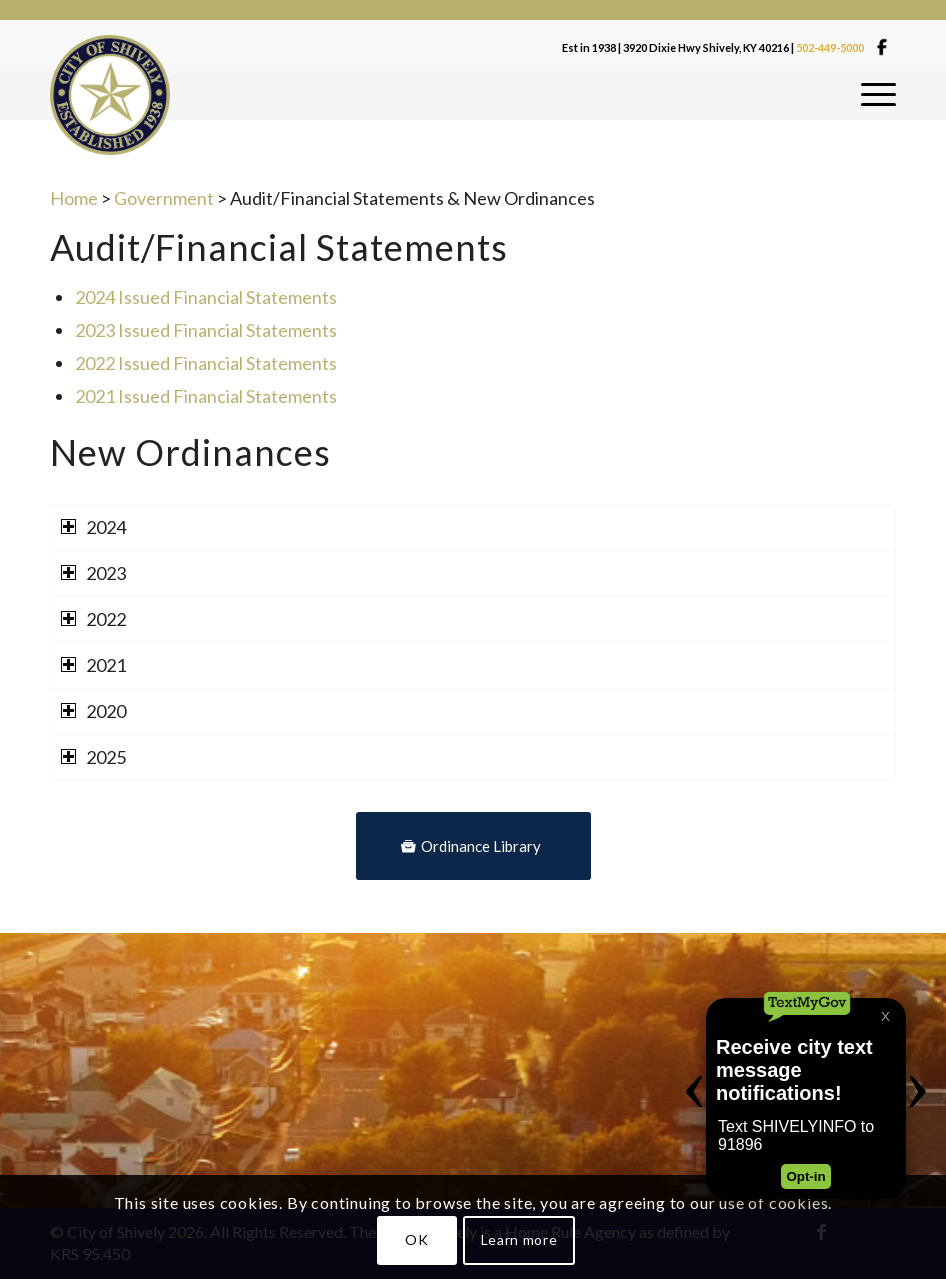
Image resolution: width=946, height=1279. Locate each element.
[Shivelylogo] (110, 95)
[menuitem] (878, 95)
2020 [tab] (93, 711)
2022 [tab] (93, 619)
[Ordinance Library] (473, 846)
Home (74, 198)
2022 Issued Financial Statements (206, 363)
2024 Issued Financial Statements (206, 297)
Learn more (519, 1239)
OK (416, 1239)
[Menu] (878, 95)
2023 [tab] (93, 573)
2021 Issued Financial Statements (206, 396)
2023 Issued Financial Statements (206, 330)
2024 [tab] (93, 527)
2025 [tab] (93, 757)
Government (164, 198)
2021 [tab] (93, 665)
